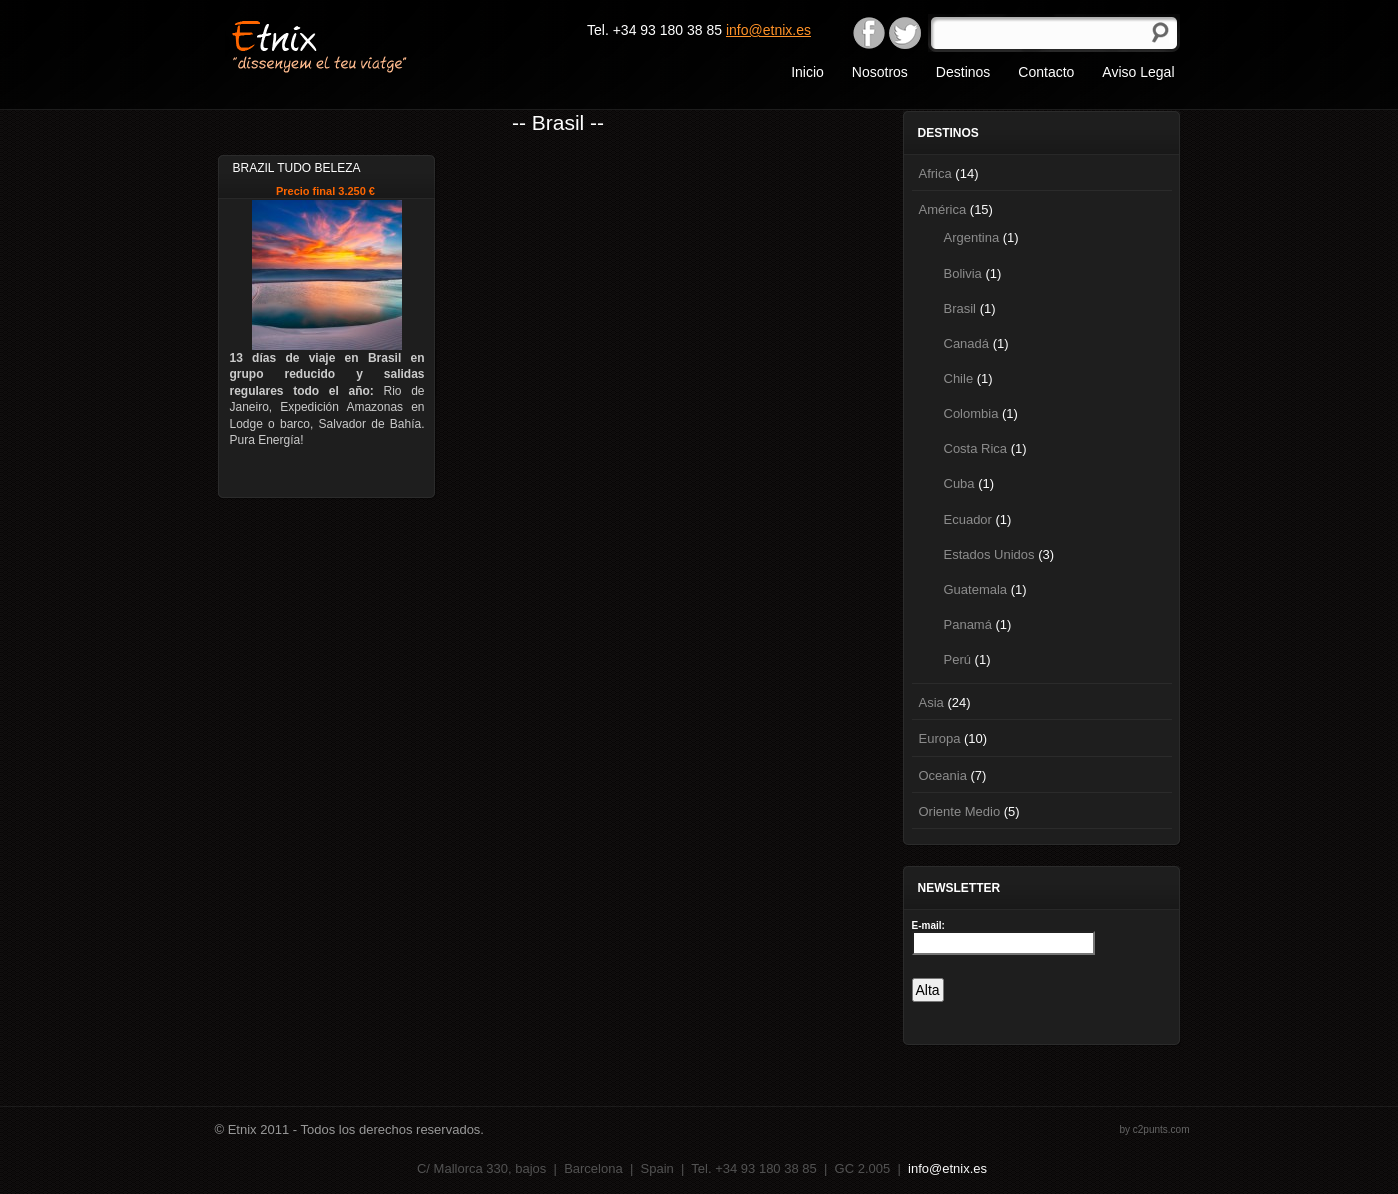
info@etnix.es (768, 30)
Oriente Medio (960, 811)
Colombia (971, 413)
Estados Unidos (989, 554)
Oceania (943, 775)
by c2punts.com (1154, 1129)
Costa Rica (976, 448)
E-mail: (928, 925)
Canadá (967, 343)
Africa (935, 173)
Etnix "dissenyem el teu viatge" (355, 45)
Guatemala (976, 589)
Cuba (959, 483)
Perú (957, 659)
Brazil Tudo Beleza (297, 168)
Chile (959, 378)
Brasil (960, 308)
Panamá (968, 624)
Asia (931, 702)
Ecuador (968, 519)
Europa (940, 738)
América (943, 209)
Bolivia (963, 273)
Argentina (972, 237)
